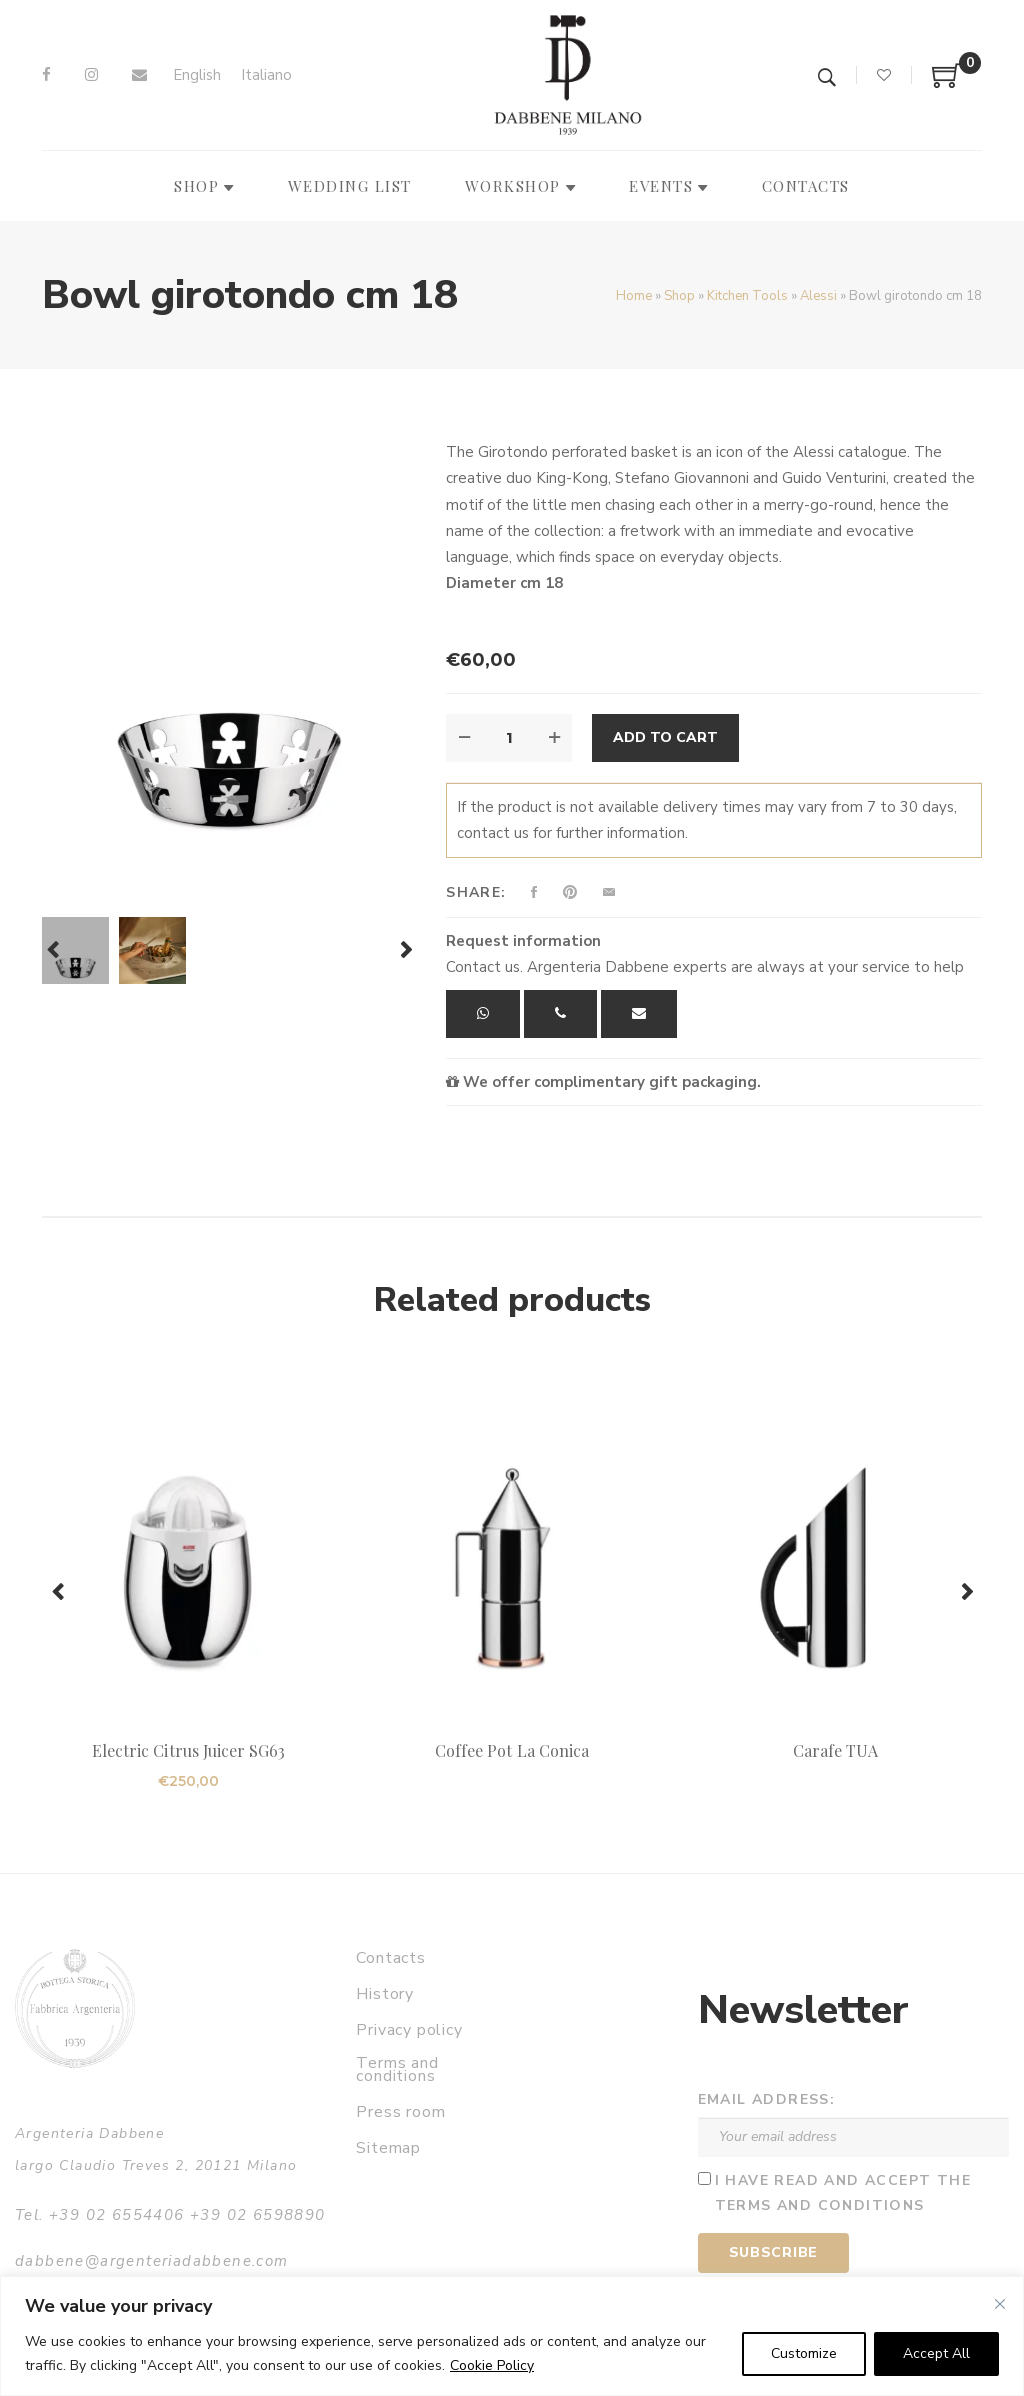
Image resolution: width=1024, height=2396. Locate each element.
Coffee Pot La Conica (512, 1750)
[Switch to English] (197, 75)
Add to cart (665, 737)
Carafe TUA (835, 1750)
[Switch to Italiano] (266, 75)
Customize (804, 2353)
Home (634, 296)
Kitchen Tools (747, 296)
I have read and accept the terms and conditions (843, 2193)
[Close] (1000, 2304)
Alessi (818, 296)
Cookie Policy (492, 2365)
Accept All (936, 2353)
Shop (679, 296)
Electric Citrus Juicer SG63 (188, 1750)
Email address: (767, 2099)
